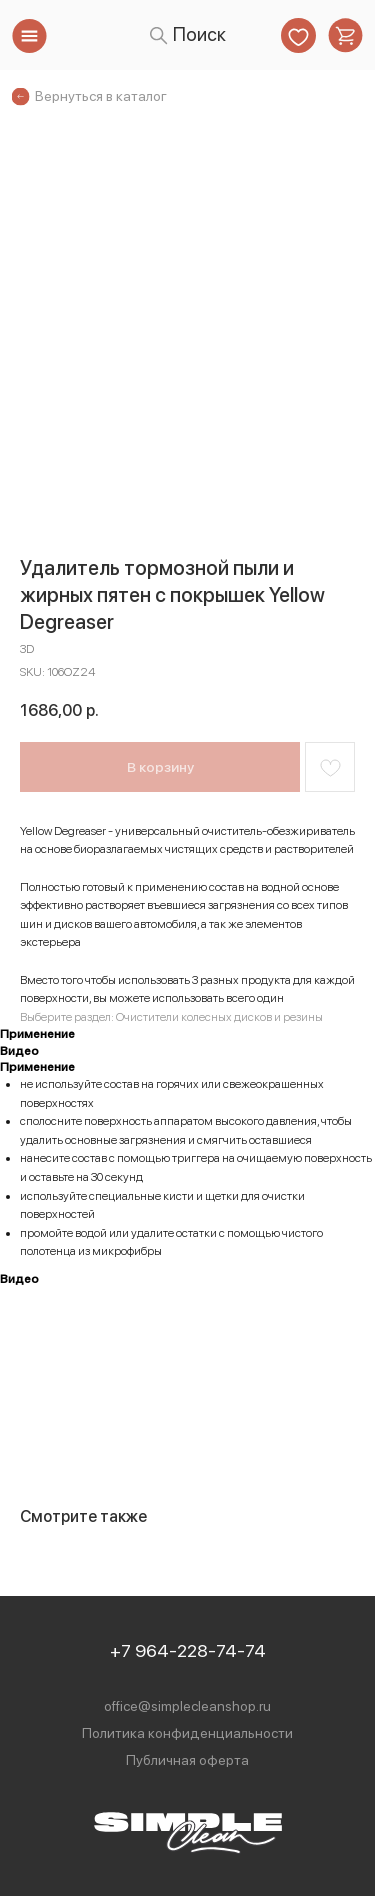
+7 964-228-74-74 (188, 1650)
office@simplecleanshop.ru (187, 1706)
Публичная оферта (187, 1760)
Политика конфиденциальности (187, 1733)
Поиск (199, 34)
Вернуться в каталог (101, 96)
